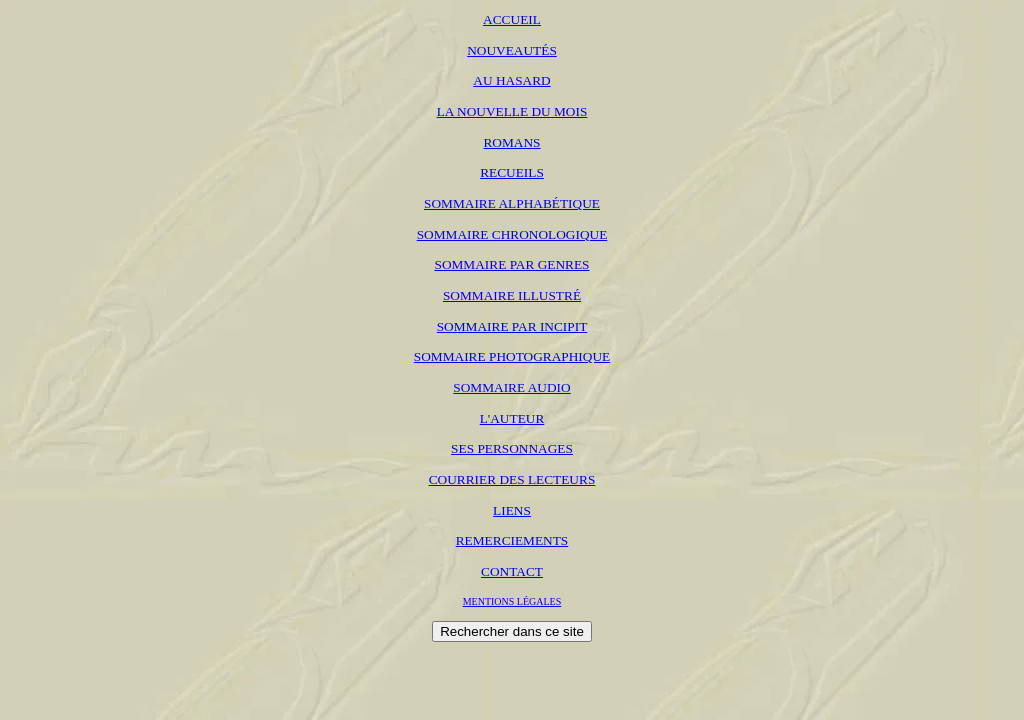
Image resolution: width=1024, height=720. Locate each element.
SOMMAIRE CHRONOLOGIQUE (512, 234)
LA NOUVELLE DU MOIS (512, 111)
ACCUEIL (512, 19)
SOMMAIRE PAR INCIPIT (512, 326)
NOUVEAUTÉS (512, 50)
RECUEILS (512, 172)
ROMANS (511, 142)
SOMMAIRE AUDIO (511, 387)
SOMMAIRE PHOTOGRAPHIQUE (512, 356)
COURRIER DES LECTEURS (512, 479)
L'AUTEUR (512, 418)
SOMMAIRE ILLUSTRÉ (512, 295)
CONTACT (512, 571)
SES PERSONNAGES (512, 448)
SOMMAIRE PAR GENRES (511, 264)
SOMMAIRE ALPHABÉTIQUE (512, 203)
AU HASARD (511, 80)
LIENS (512, 510)
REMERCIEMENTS (512, 540)
